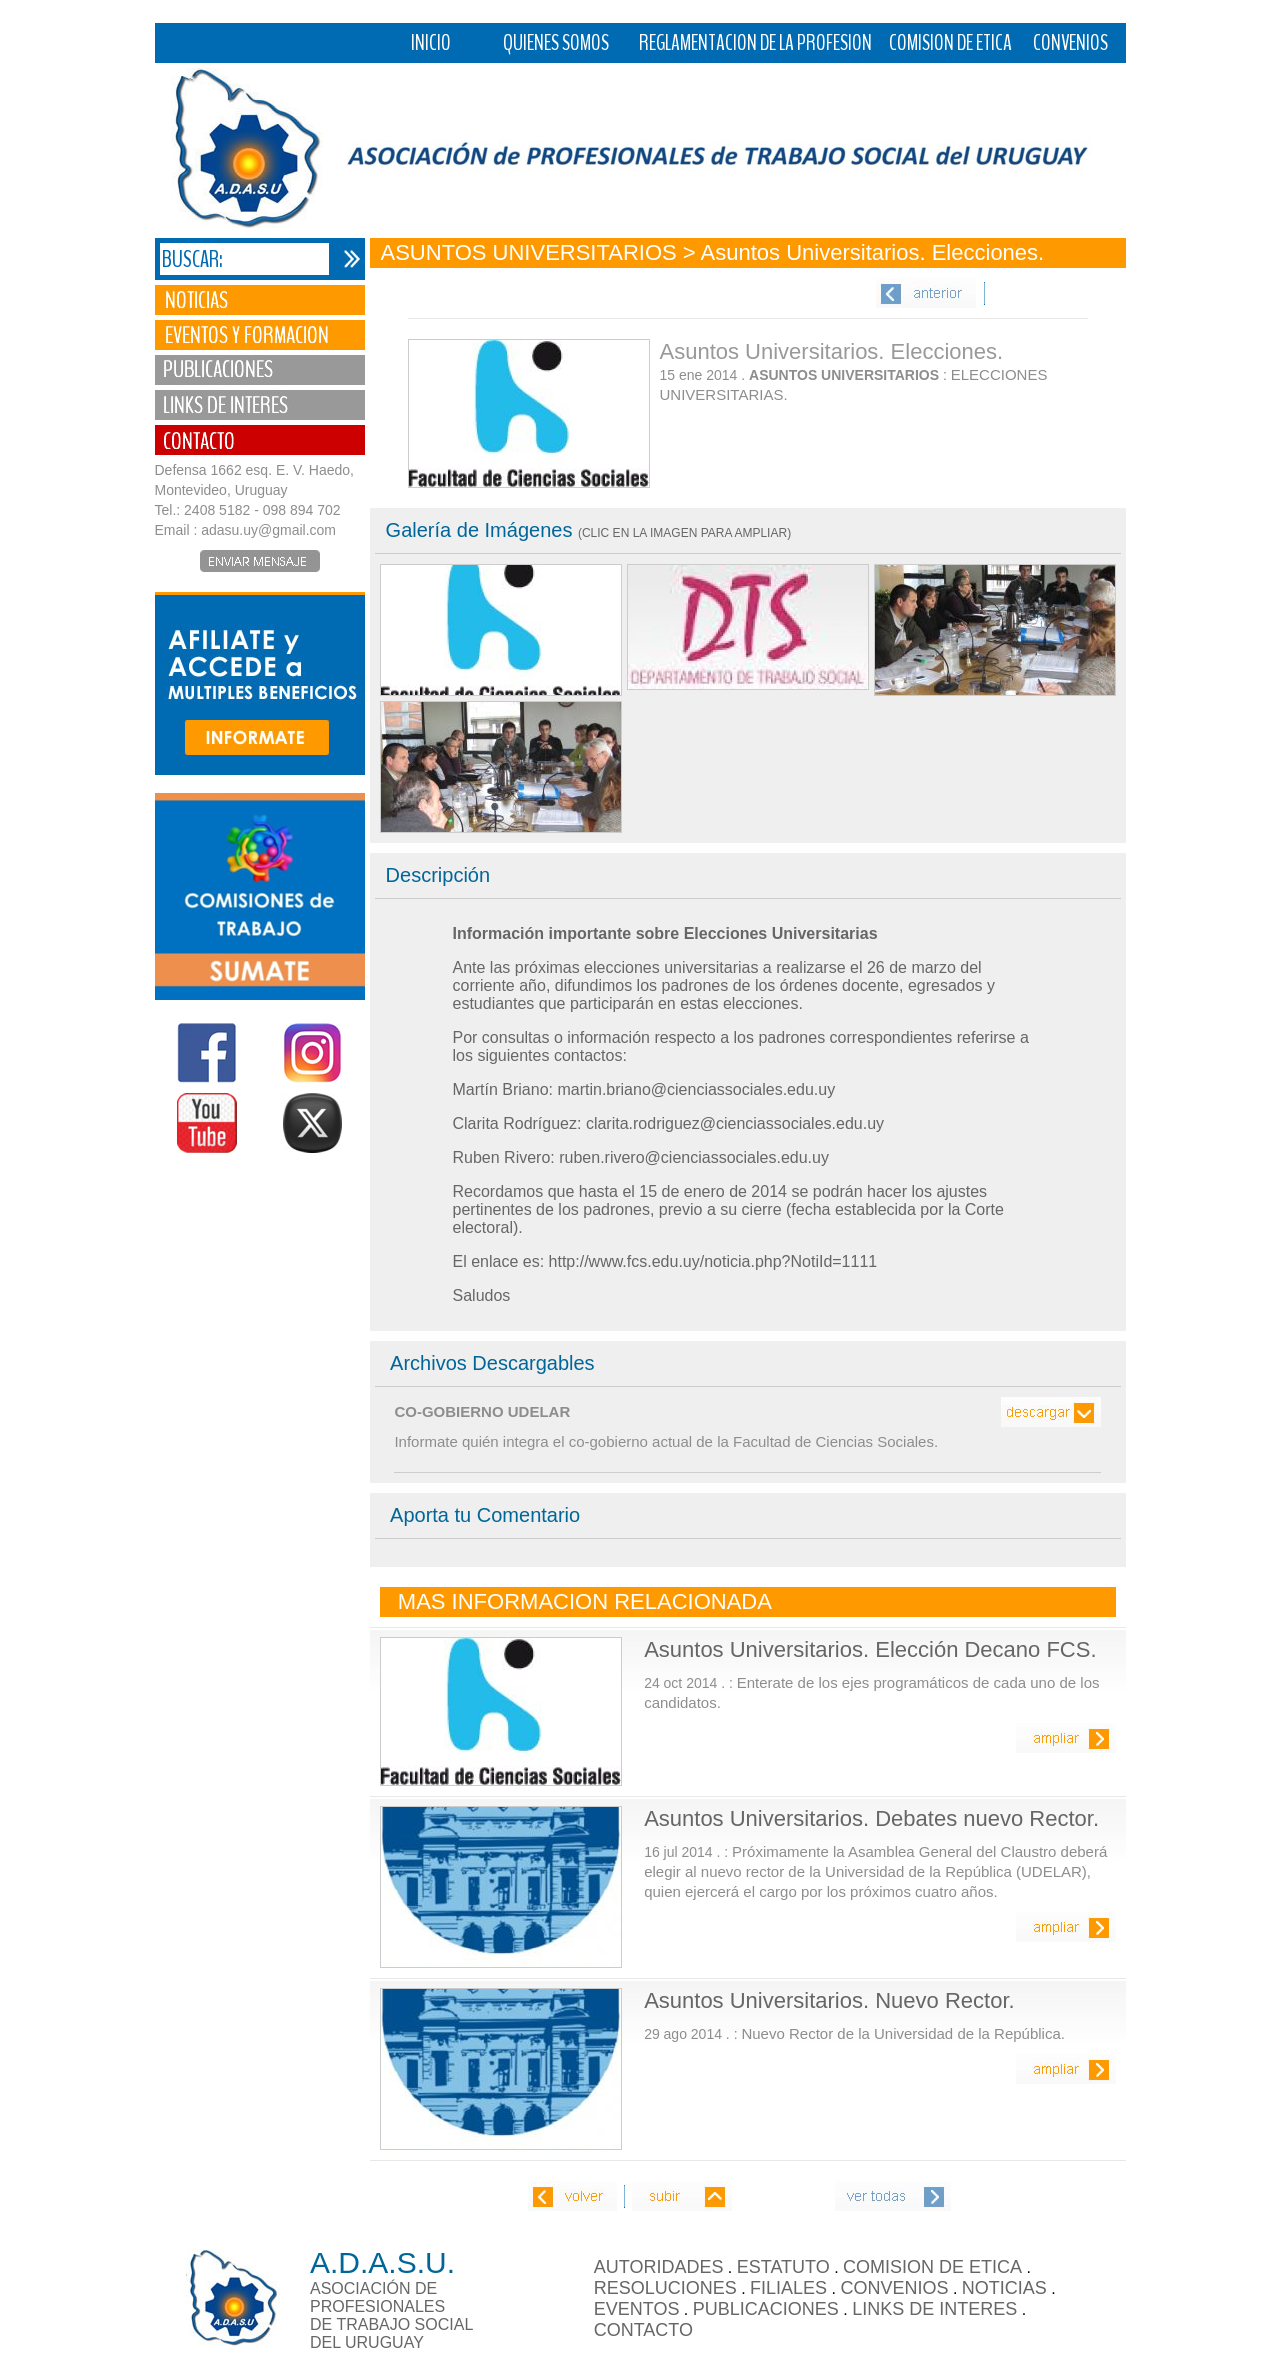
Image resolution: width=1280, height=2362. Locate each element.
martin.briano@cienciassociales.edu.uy (696, 1089)
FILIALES (788, 2288)
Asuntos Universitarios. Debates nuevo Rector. (871, 1818)
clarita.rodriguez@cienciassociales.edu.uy (735, 1123)
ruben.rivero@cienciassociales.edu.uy (694, 1157)
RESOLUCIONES (665, 2288)
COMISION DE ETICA (950, 43)
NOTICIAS (1004, 2288)
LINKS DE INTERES (934, 2309)
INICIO (431, 43)
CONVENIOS (1070, 43)
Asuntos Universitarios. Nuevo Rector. (829, 2000)
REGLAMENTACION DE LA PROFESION (755, 43)
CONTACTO (643, 2330)
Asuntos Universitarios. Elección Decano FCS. (870, 1649)
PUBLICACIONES (766, 2309)
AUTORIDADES (659, 2267)
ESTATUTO (783, 2267)
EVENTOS (637, 2309)
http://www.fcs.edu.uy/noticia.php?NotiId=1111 (713, 1261)
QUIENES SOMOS (556, 43)
